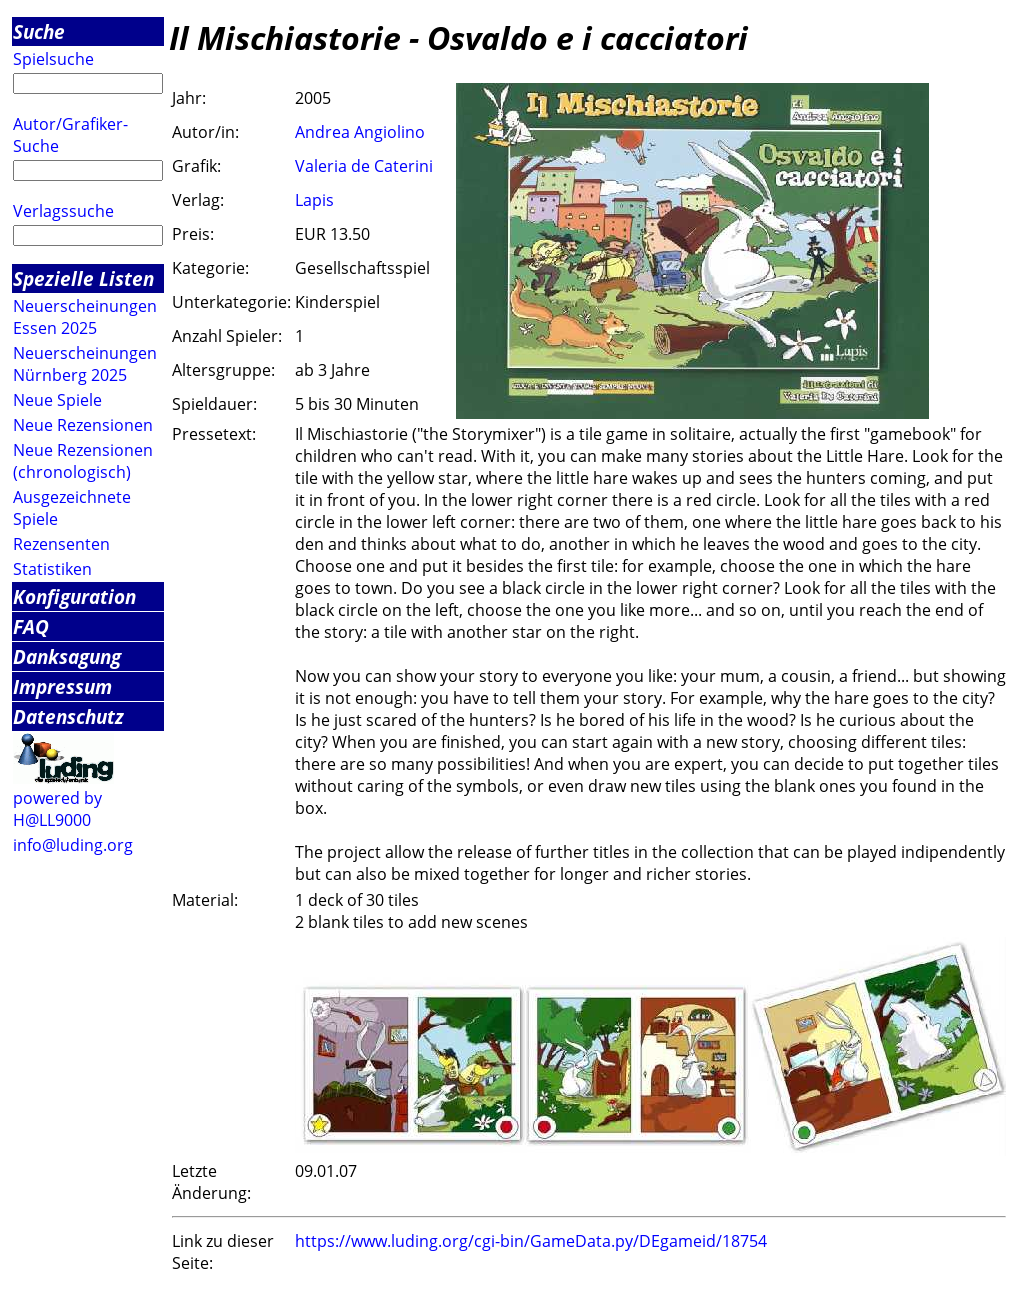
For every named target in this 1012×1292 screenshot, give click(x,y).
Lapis (314, 200)
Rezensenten (61, 544)
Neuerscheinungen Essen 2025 (85, 317)
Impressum (62, 686)
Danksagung (67, 656)
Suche (39, 31)
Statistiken (52, 569)
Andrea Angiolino (360, 132)
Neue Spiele (57, 400)
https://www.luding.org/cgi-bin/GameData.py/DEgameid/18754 (531, 1241)
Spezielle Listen (83, 278)
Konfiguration (74, 596)
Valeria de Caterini (364, 166)
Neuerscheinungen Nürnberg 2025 (85, 364)
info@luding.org (73, 845)
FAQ (31, 626)
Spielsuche (53, 59)
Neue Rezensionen (83, 425)
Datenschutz (68, 716)
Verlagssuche (63, 211)
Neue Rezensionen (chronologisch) (83, 461)
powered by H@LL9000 (57, 809)
